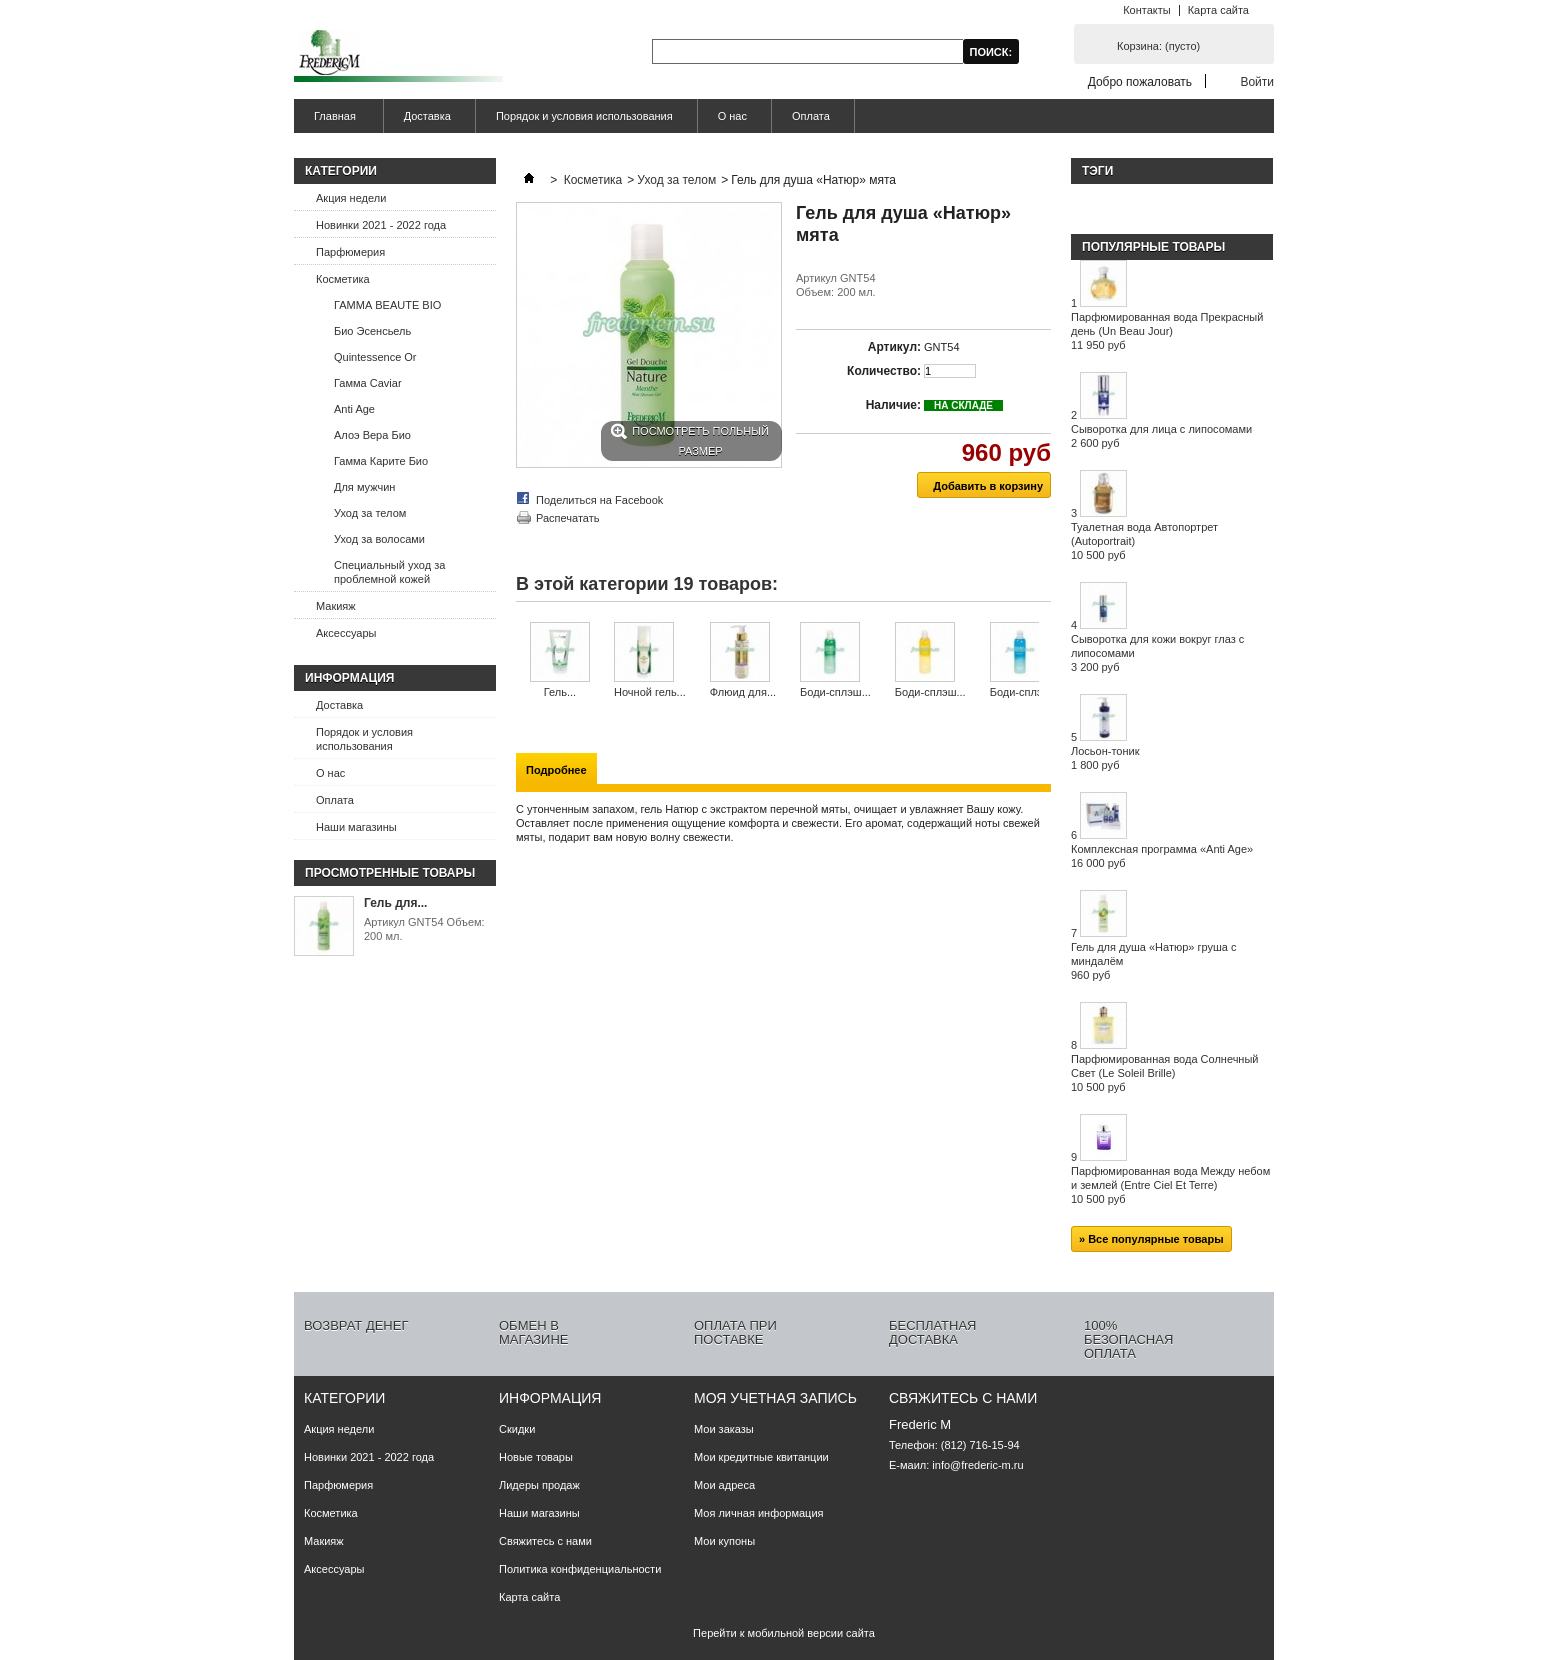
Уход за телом (370, 513)
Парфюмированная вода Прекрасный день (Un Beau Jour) (1167, 331)
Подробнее (556, 770)
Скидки (517, 1429)
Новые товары (536, 1457)
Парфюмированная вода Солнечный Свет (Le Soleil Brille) (1165, 1073)
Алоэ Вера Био (372, 435)
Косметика (343, 279)
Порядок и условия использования (584, 116)
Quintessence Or (375, 357)
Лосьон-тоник (1105, 758)
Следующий (1043, 661)
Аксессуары (346, 633)
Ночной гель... (650, 692)
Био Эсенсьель (372, 331)
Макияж (336, 606)
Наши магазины (356, 827)
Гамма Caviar (368, 383)
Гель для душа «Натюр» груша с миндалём (1153, 961)
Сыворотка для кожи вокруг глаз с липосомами (1157, 653)
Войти (1257, 81)
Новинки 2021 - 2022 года (381, 225)
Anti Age (354, 409)
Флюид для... (743, 692)
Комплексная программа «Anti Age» (1162, 856)
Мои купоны (724, 1541)
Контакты (1147, 10)
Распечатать (567, 518)
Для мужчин (364, 487)
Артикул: (894, 347)
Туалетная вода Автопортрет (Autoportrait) (1144, 541)
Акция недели (351, 198)
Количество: (884, 371)
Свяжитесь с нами (545, 1541)
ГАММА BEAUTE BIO (387, 305)
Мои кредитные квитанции (761, 1457)
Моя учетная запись (775, 1398)
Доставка (427, 116)
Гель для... (395, 903)
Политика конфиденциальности (580, 1569)
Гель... (560, 692)
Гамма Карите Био (381, 461)
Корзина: (1158, 46)
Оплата (811, 116)
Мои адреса (724, 1485)
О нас (732, 116)
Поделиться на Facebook (599, 500)
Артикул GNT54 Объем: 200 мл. (424, 929)
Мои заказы (724, 1429)
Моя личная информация (759, 1513)
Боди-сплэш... (835, 692)
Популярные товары (1153, 247)
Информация (349, 678)
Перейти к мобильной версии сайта (784, 1633)
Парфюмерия (350, 252)
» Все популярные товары (1151, 1239)
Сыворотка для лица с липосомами (1161, 436)
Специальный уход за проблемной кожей (389, 572)
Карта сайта (1218, 10)
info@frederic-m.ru (977, 1465)
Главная (332, 121)
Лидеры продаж (539, 1485)
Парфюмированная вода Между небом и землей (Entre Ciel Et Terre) (1170, 1185)
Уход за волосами (379, 539)
